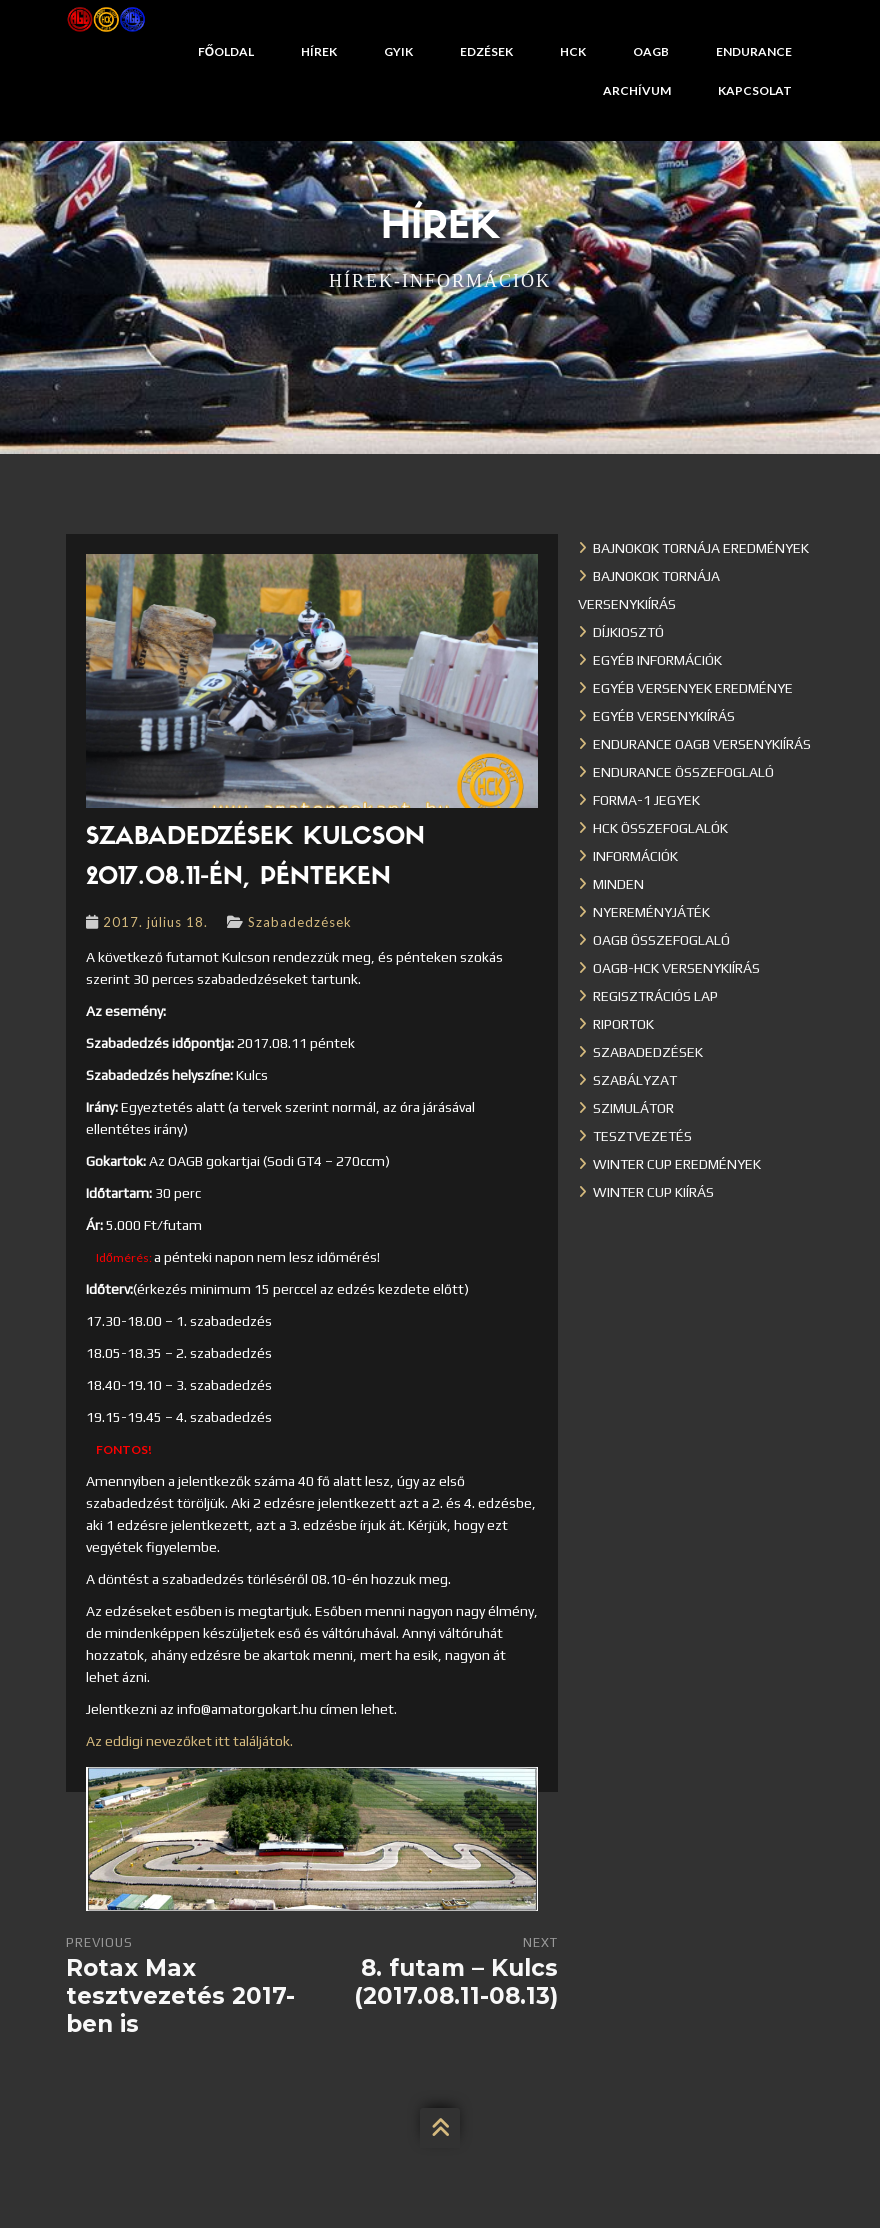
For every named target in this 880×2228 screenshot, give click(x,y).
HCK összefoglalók (660, 828)
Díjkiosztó (628, 632)
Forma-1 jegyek (646, 800)
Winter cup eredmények (677, 1164)
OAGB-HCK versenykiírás (676, 968)
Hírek (319, 51)
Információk (635, 856)
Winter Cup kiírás (653, 1192)
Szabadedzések (300, 922)
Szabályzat (635, 1080)
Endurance (754, 51)
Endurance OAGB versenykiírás (702, 744)
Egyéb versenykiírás (664, 716)
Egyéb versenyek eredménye (693, 688)
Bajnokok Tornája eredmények (701, 548)
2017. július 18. (155, 922)
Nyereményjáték (651, 912)
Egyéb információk (657, 660)
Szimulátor (633, 1108)
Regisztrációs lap (655, 996)
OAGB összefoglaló (661, 940)
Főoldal (226, 51)
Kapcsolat (755, 90)
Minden (618, 884)
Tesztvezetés (642, 1136)
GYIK (398, 51)
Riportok (623, 1024)
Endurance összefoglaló (683, 772)
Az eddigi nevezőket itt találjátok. (189, 1741)
